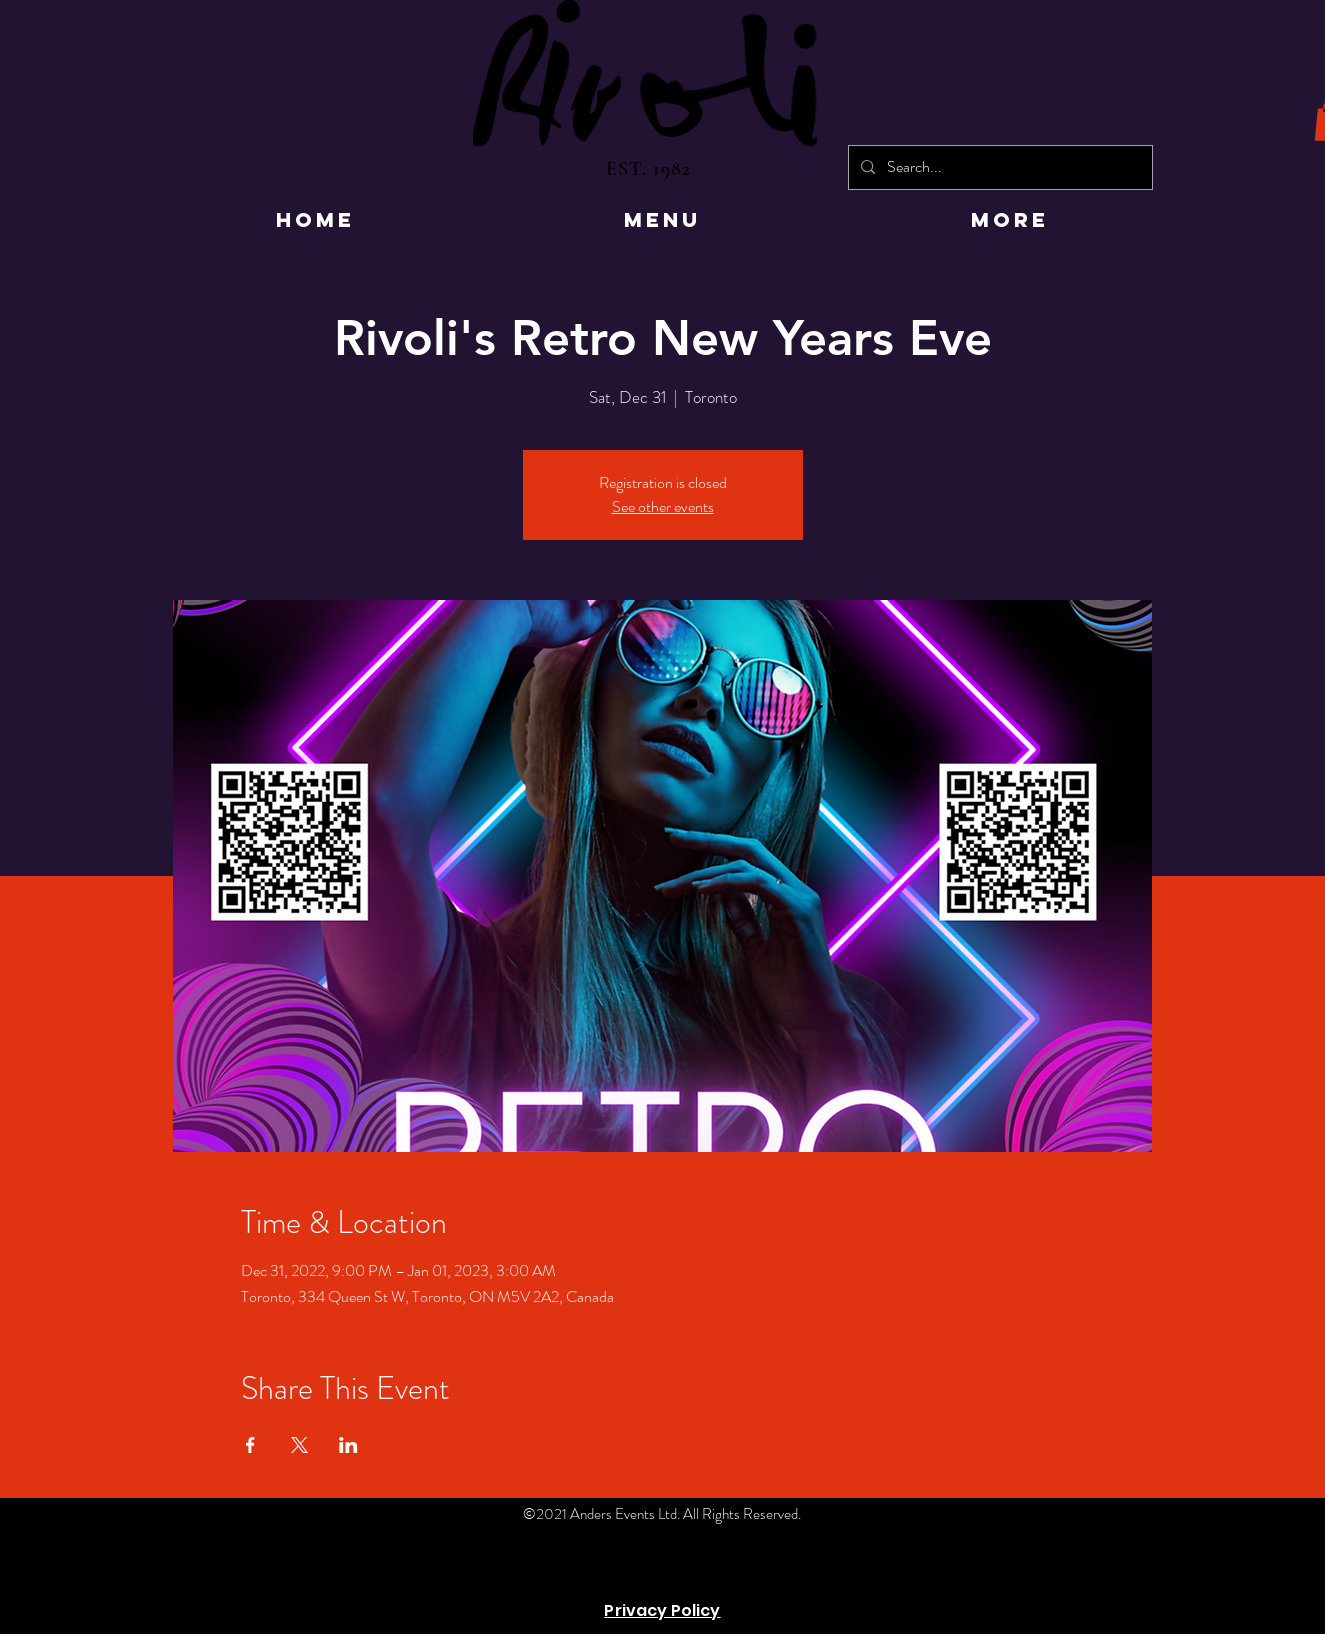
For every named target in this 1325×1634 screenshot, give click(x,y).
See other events (663, 506)
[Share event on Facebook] (250, 1445)
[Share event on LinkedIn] (348, 1445)
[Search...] (998, 167)
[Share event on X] (299, 1445)
